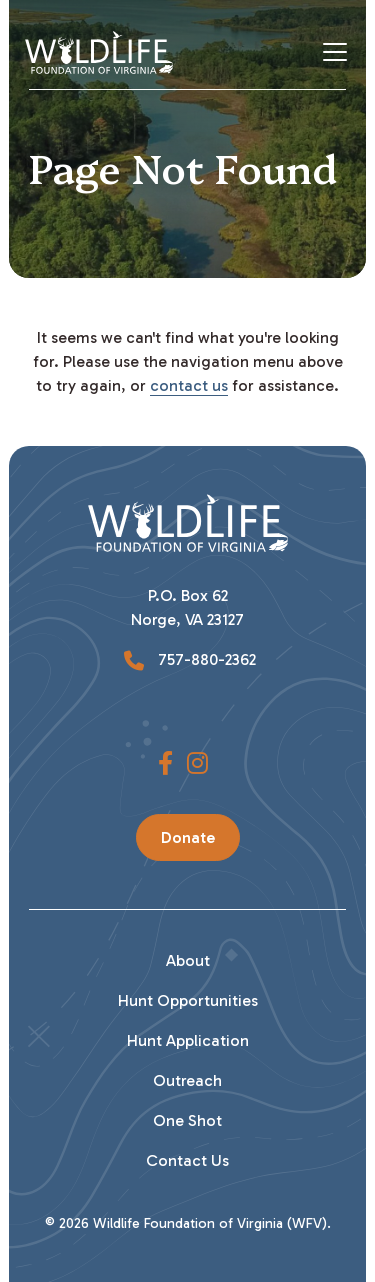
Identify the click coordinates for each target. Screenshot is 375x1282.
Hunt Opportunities (188, 1000)
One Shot (187, 1120)
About (188, 960)
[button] (165, 764)
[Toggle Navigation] (343, 52)
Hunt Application (188, 1040)
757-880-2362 (205, 659)
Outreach (187, 1080)
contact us (189, 385)
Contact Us (187, 1160)
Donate (188, 837)
